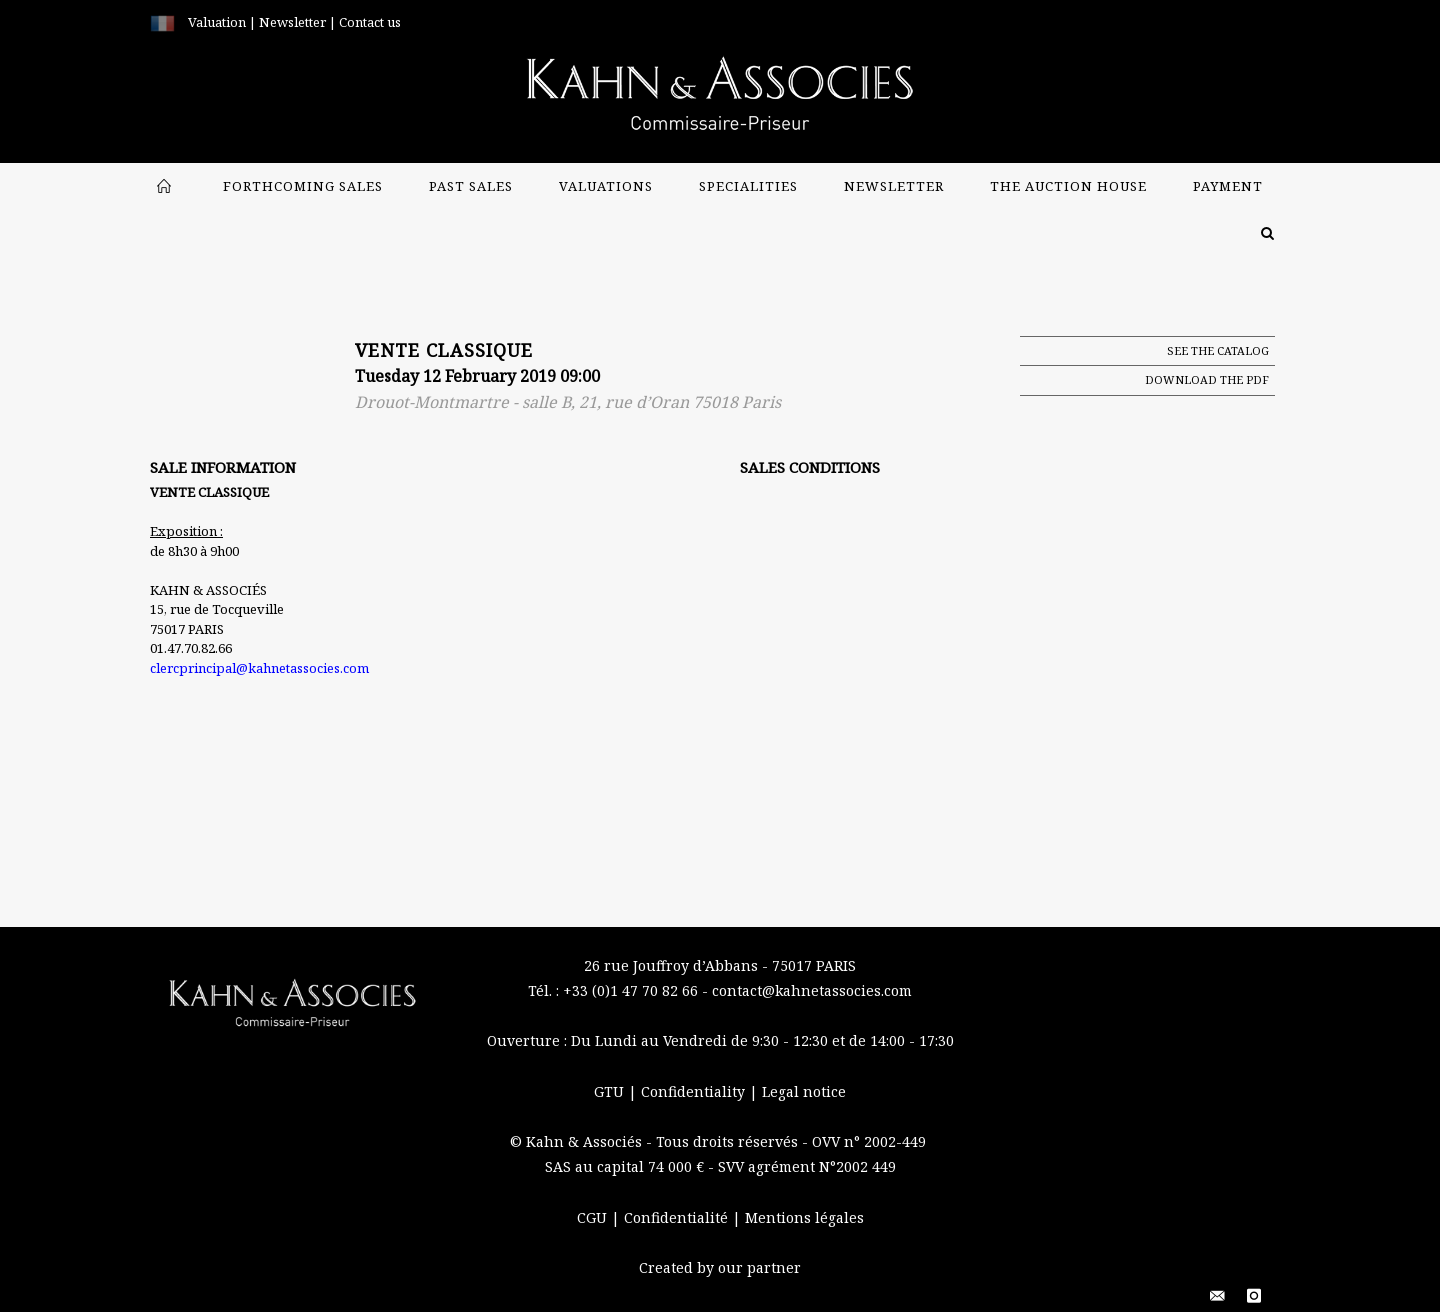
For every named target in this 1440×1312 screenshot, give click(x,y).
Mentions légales (804, 1217)
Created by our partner (720, 1267)
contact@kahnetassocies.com (812, 990)
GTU (611, 1091)
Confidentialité (678, 1217)
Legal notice (804, 1091)
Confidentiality (695, 1091)
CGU (594, 1217)
